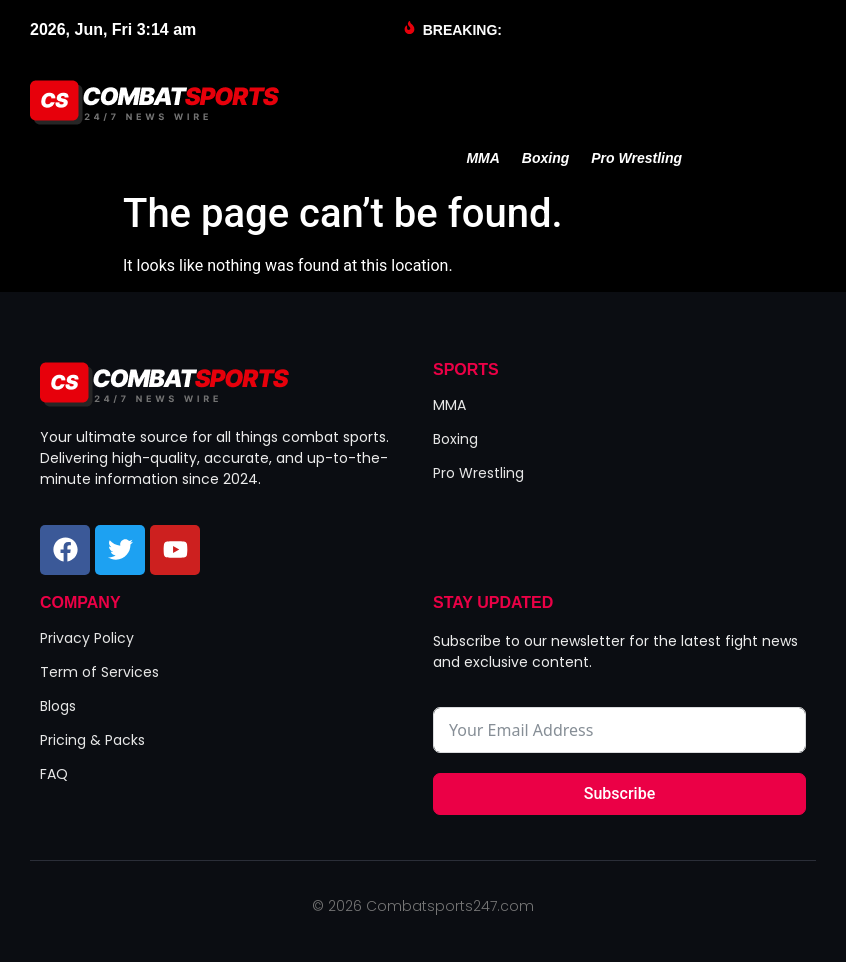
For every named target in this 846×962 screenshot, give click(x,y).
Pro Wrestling (636, 158)
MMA (482, 158)
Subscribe (619, 793)
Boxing (545, 158)
